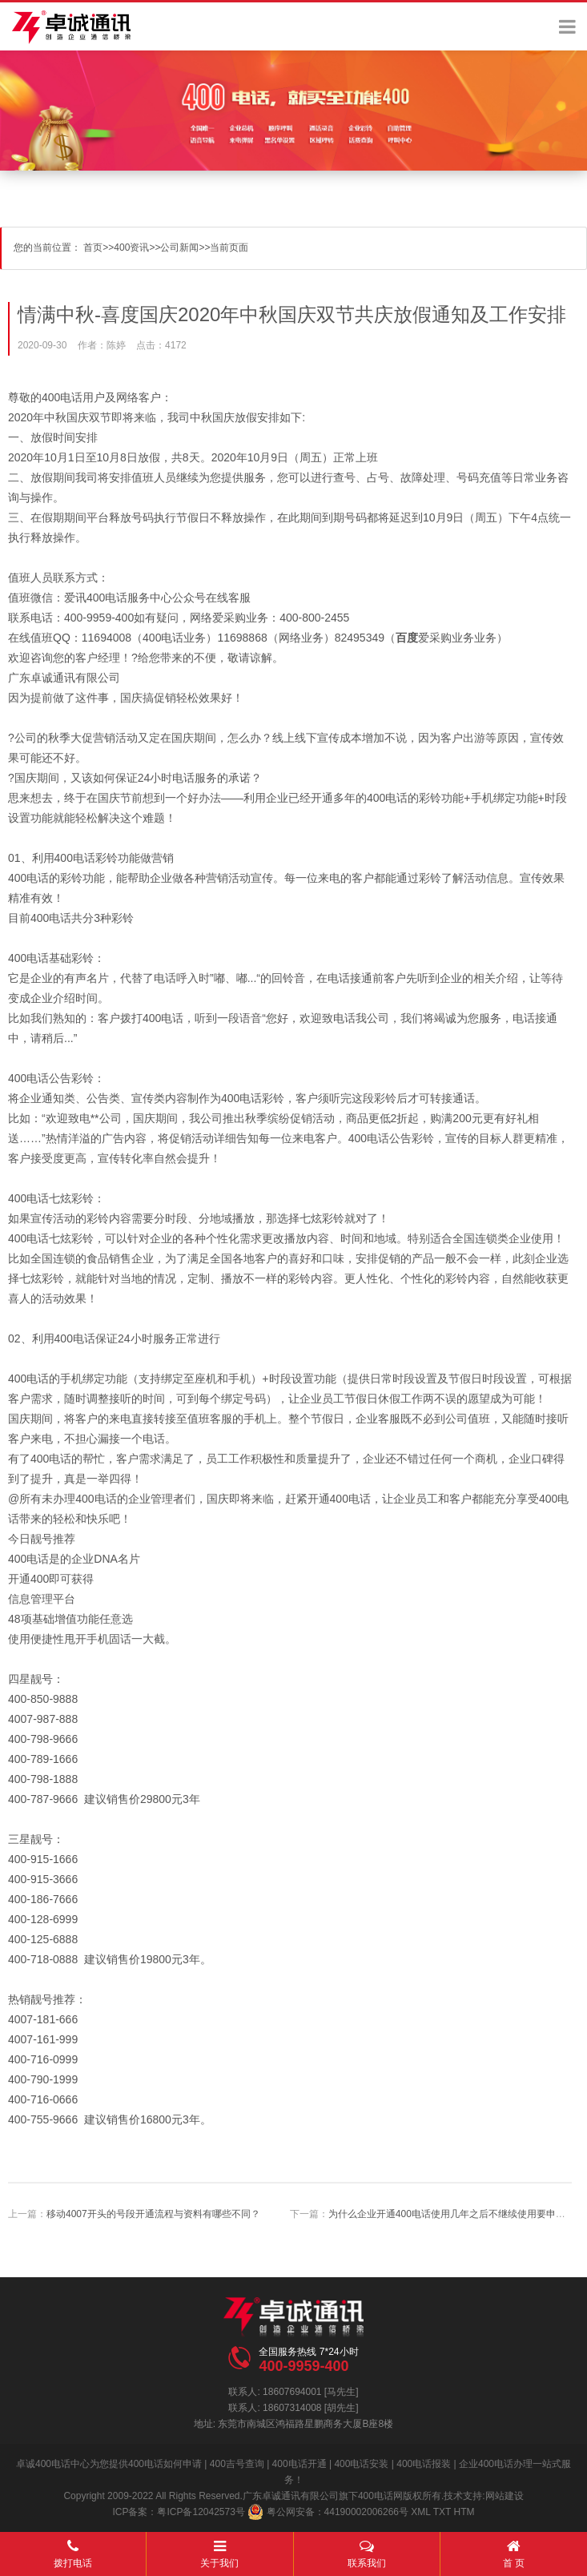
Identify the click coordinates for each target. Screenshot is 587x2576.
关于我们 (219, 2550)
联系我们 (367, 2550)
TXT (442, 2512)
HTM (464, 2512)
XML (420, 2512)
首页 (93, 247)
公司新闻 (179, 247)
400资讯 (131, 247)
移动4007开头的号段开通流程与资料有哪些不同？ (153, 2214)
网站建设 (504, 2496)
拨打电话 (73, 2550)
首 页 (513, 2550)
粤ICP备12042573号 (200, 2512)
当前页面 (229, 247)
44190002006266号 (366, 2512)
